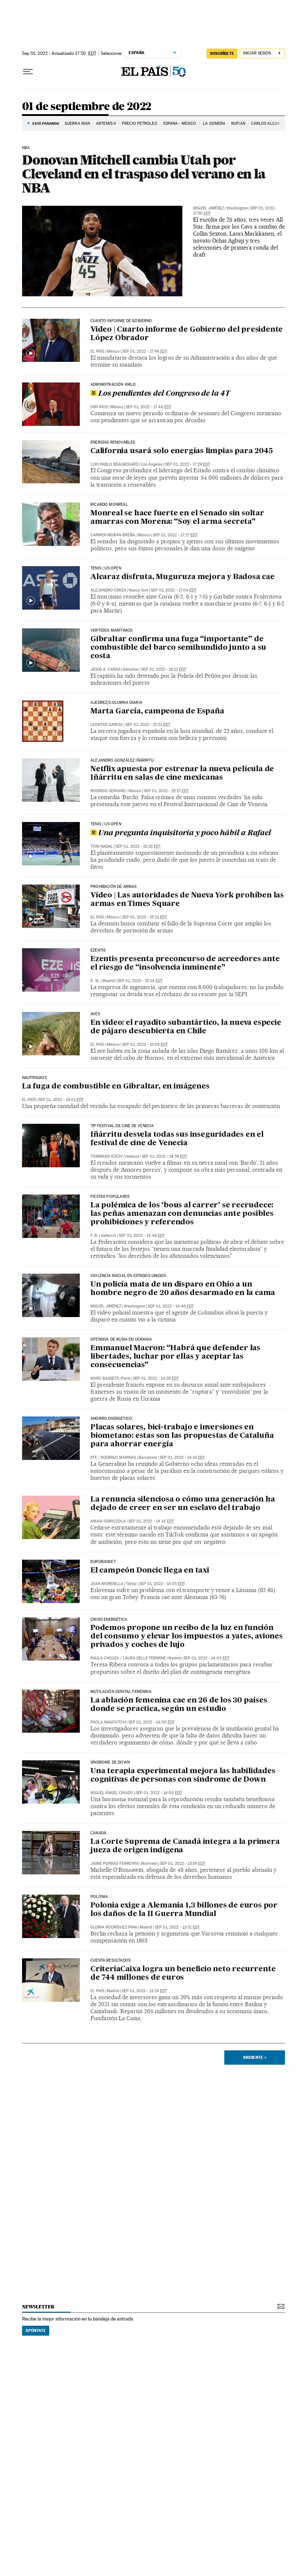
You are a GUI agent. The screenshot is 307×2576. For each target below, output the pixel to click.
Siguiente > (255, 2057)
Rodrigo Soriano (108, 790)
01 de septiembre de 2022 (86, 107)
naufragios (34, 1078)
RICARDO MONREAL (109, 504)
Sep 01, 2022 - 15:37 (166, 790)
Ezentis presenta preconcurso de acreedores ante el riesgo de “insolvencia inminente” (185, 963)
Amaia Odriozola (108, 1521)
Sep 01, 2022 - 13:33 (144, 1991)
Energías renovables (112, 442)
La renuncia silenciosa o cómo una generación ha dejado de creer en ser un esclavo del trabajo (182, 1504)
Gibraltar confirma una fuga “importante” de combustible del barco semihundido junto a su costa (178, 648)
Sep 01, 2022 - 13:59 (182, 1863)
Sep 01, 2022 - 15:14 (140, 980)
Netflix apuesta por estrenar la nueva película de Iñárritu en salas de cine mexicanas (182, 773)
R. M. (95, 980)
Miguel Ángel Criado (111, 1792)
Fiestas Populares (109, 1197)
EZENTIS (98, 950)
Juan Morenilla (106, 1583)
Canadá (98, 1833)
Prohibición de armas (113, 887)
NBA (26, 148)
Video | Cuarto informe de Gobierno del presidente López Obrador (186, 334)
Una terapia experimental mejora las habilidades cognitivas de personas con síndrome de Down (182, 1775)
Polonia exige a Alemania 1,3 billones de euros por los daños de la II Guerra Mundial (184, 1910)
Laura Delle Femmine (144, 1658)
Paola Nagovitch (108, 1722)
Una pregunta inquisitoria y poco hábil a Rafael (180, 833)
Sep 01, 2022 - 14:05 (162, 1583)
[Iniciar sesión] (262, 54)
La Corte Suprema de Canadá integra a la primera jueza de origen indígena (185, 1846)
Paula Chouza (104, 1658)
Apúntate (35, 2330)
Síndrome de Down (110, 1762)
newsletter (38, 2306)
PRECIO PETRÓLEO (139, 123)
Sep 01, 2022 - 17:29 (187, 464)
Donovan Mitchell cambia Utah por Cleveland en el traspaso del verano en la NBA (143, 174)
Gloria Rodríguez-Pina (113, 1927)
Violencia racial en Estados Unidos (128, 1276)
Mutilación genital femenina (120, 1692)
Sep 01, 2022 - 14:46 (171, 1306)
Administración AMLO (113, 384)
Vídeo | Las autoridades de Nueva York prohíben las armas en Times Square (187, 900)
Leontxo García (106, 724)
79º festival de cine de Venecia (122, 1126)
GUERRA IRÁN (77, 123)
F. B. (94, 1235)
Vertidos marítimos (111, 630)
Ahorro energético (111, 1418)
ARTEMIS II (106, 123)
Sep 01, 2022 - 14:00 (151, 1722)
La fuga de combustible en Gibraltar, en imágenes (115, 1086)
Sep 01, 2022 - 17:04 (173, 590)
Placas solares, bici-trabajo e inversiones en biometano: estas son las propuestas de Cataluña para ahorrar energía (182, 1436)
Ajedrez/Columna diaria (116, 703)
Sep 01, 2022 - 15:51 (147, 724)
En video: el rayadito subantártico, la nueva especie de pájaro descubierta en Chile (185, 1027)
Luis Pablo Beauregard (114, 464)
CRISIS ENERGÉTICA (108, 1619)
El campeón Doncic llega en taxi (149, 1570)
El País (97, 351)
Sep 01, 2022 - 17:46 (144, 351)
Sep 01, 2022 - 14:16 (182, 1457)
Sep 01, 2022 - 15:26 (138, 846)
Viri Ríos (99, 407)
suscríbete (222, 53)
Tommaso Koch (106, 1156)
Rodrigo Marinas (118, 1457)
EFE (93, 1457)
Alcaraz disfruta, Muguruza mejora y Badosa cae (182, 577)
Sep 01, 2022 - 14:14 (151, 1521)
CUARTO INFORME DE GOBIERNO (121, 321)
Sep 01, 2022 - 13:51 (177, 1927)
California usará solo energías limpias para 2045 (181, 451)
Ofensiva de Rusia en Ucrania (121, 1339)
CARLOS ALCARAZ (268, 123)
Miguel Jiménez (208, 208)
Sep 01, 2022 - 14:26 (156, 1378)
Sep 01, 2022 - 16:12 (163, 669)
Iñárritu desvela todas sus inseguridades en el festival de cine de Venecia (177, 1139)
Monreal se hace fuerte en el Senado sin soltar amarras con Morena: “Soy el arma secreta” (177, 518)
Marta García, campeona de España (157, 711)
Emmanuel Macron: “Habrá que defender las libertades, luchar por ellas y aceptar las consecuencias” (175, 1357)
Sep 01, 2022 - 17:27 (175, 535)
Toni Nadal (101, 846)
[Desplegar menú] (28, 72)
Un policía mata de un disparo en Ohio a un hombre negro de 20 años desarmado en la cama (182, 1289)
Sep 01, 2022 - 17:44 (148, 407)
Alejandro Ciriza (108, 590)
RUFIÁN (238, 123)
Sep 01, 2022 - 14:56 (164, 1156)
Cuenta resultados (110, 1960)
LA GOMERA (214, 123)
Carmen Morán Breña (112, 535)
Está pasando (45, 123)
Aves (95, 1014)
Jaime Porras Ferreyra (114, 1863)
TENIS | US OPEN (105, 568)
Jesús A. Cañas (105, 669)
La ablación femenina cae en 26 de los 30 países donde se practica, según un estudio (178, 1705)
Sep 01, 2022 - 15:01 (60, 1099)
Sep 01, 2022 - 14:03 (206, 1658)
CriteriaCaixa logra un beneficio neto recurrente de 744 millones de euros (182, 1974)
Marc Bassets (104, 1378)
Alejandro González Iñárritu (122, 760)
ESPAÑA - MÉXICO (180, 123)
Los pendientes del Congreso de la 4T (160, 394)
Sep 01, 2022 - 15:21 (144, 917)
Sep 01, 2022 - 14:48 (142, 1235)
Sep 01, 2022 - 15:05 (145, 1044)
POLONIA (99, 1897)
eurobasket (103, 1562)
